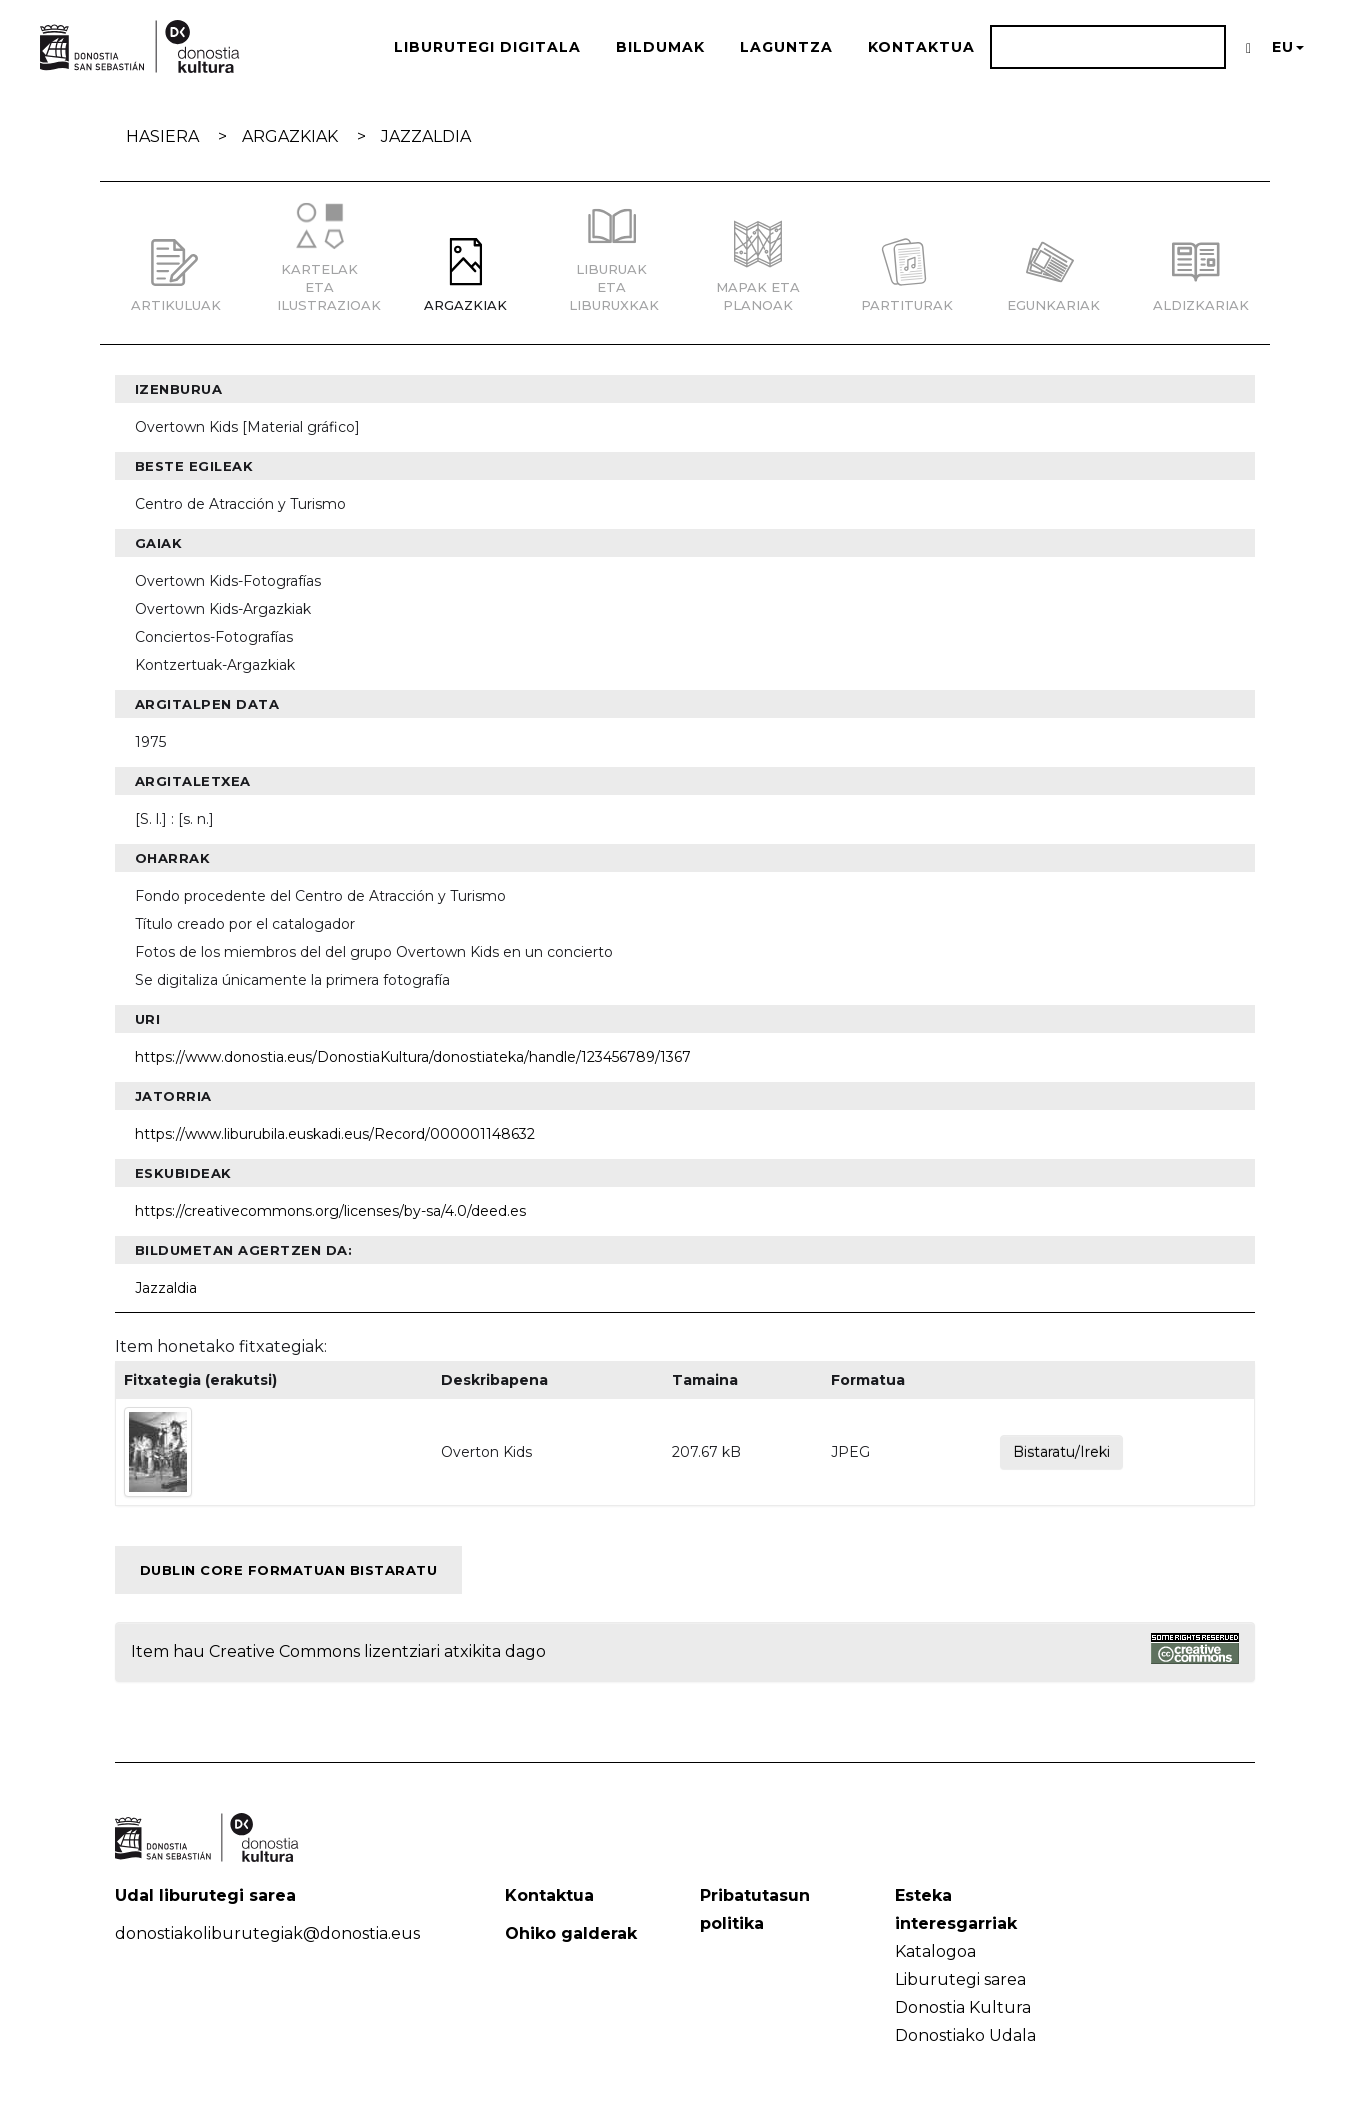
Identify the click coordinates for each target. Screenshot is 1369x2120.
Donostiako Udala (965, 2035)
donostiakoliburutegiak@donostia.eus (267, 1933)
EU (1288, 47)
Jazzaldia (426, 136)
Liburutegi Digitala (487, 47)
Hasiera (162, 136)
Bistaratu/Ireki (1061, 1452)
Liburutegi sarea (960, 1979)
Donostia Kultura (963, 2007)
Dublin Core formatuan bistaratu (289, 1570)
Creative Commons (284, 1651)
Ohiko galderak (571, 1933)
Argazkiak (290, 136)
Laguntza (786, 47)
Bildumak (660, 47)
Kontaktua (921, 47)
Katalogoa (935, 1951)
